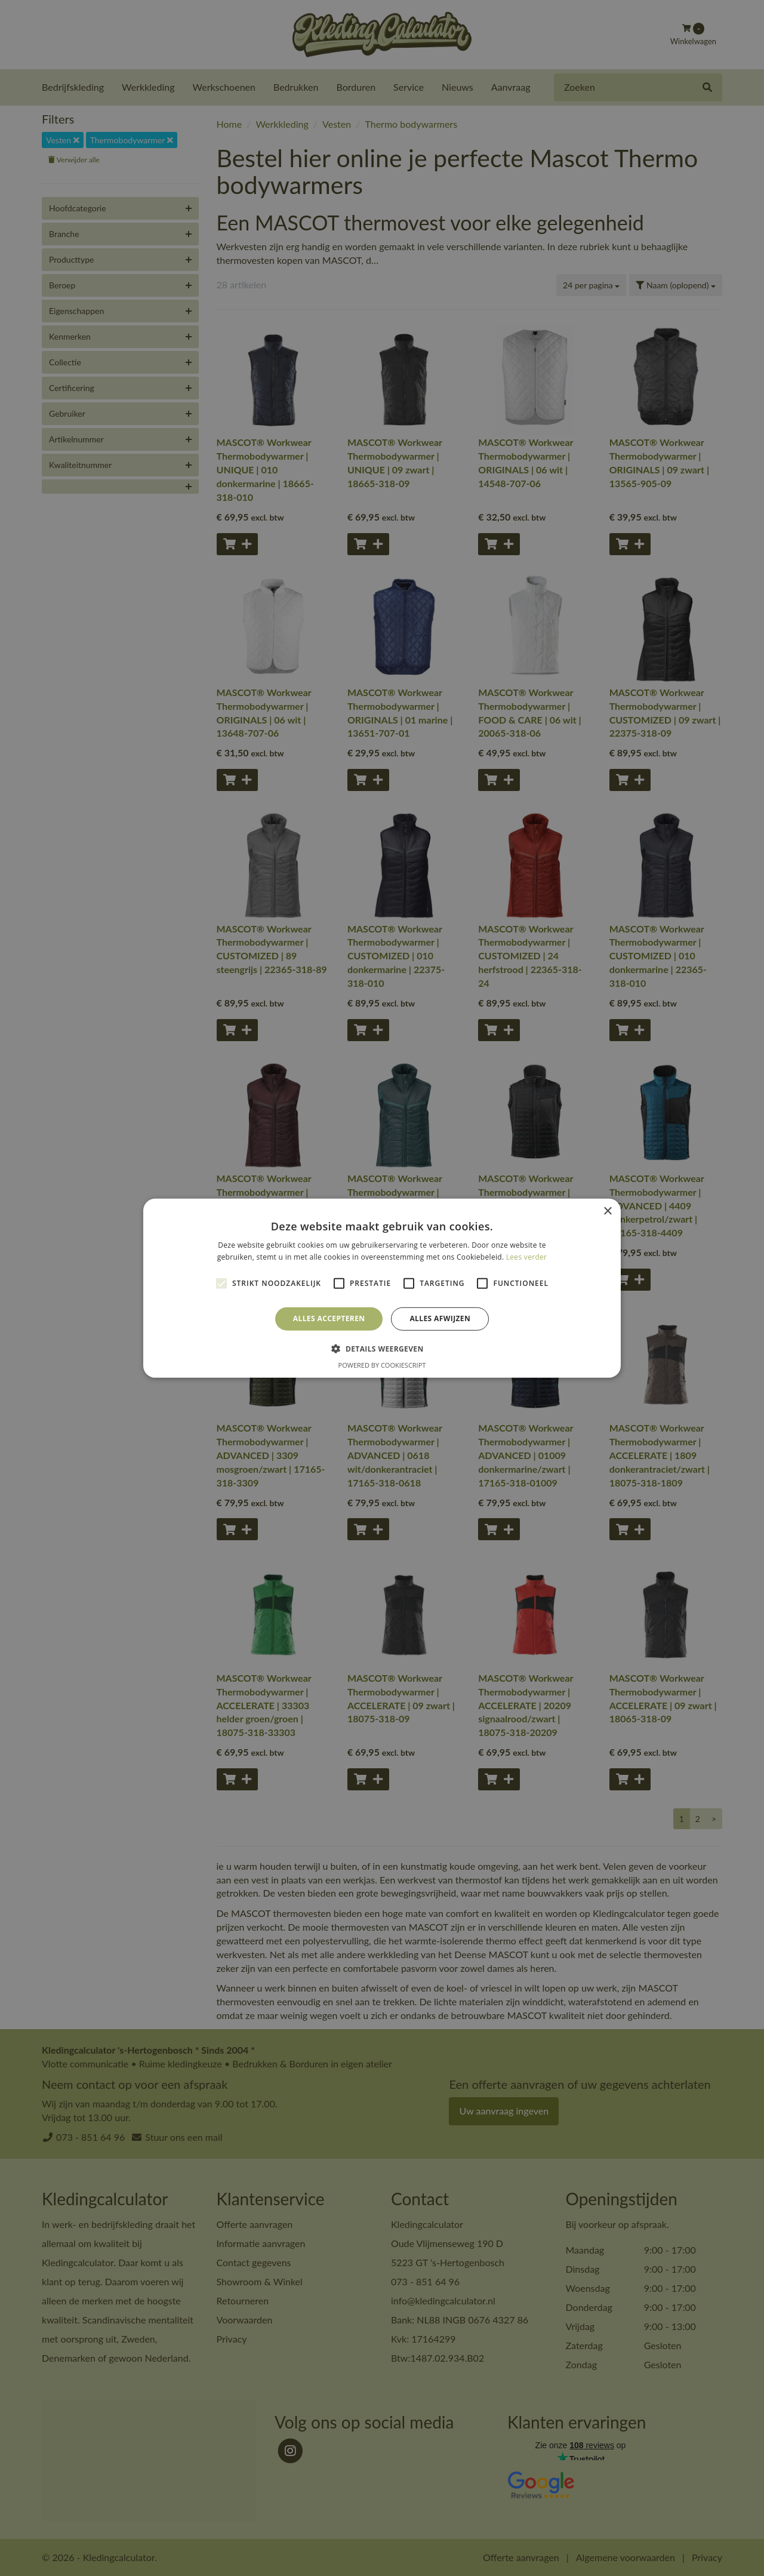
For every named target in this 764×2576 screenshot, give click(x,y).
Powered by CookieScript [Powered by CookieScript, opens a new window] (382, 1365)
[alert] (382, 1288)
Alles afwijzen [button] (439, 1318)
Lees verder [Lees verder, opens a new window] (526, 1257)
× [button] (607, 1211)
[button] (381, 1349)
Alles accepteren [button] (329, 1318)
